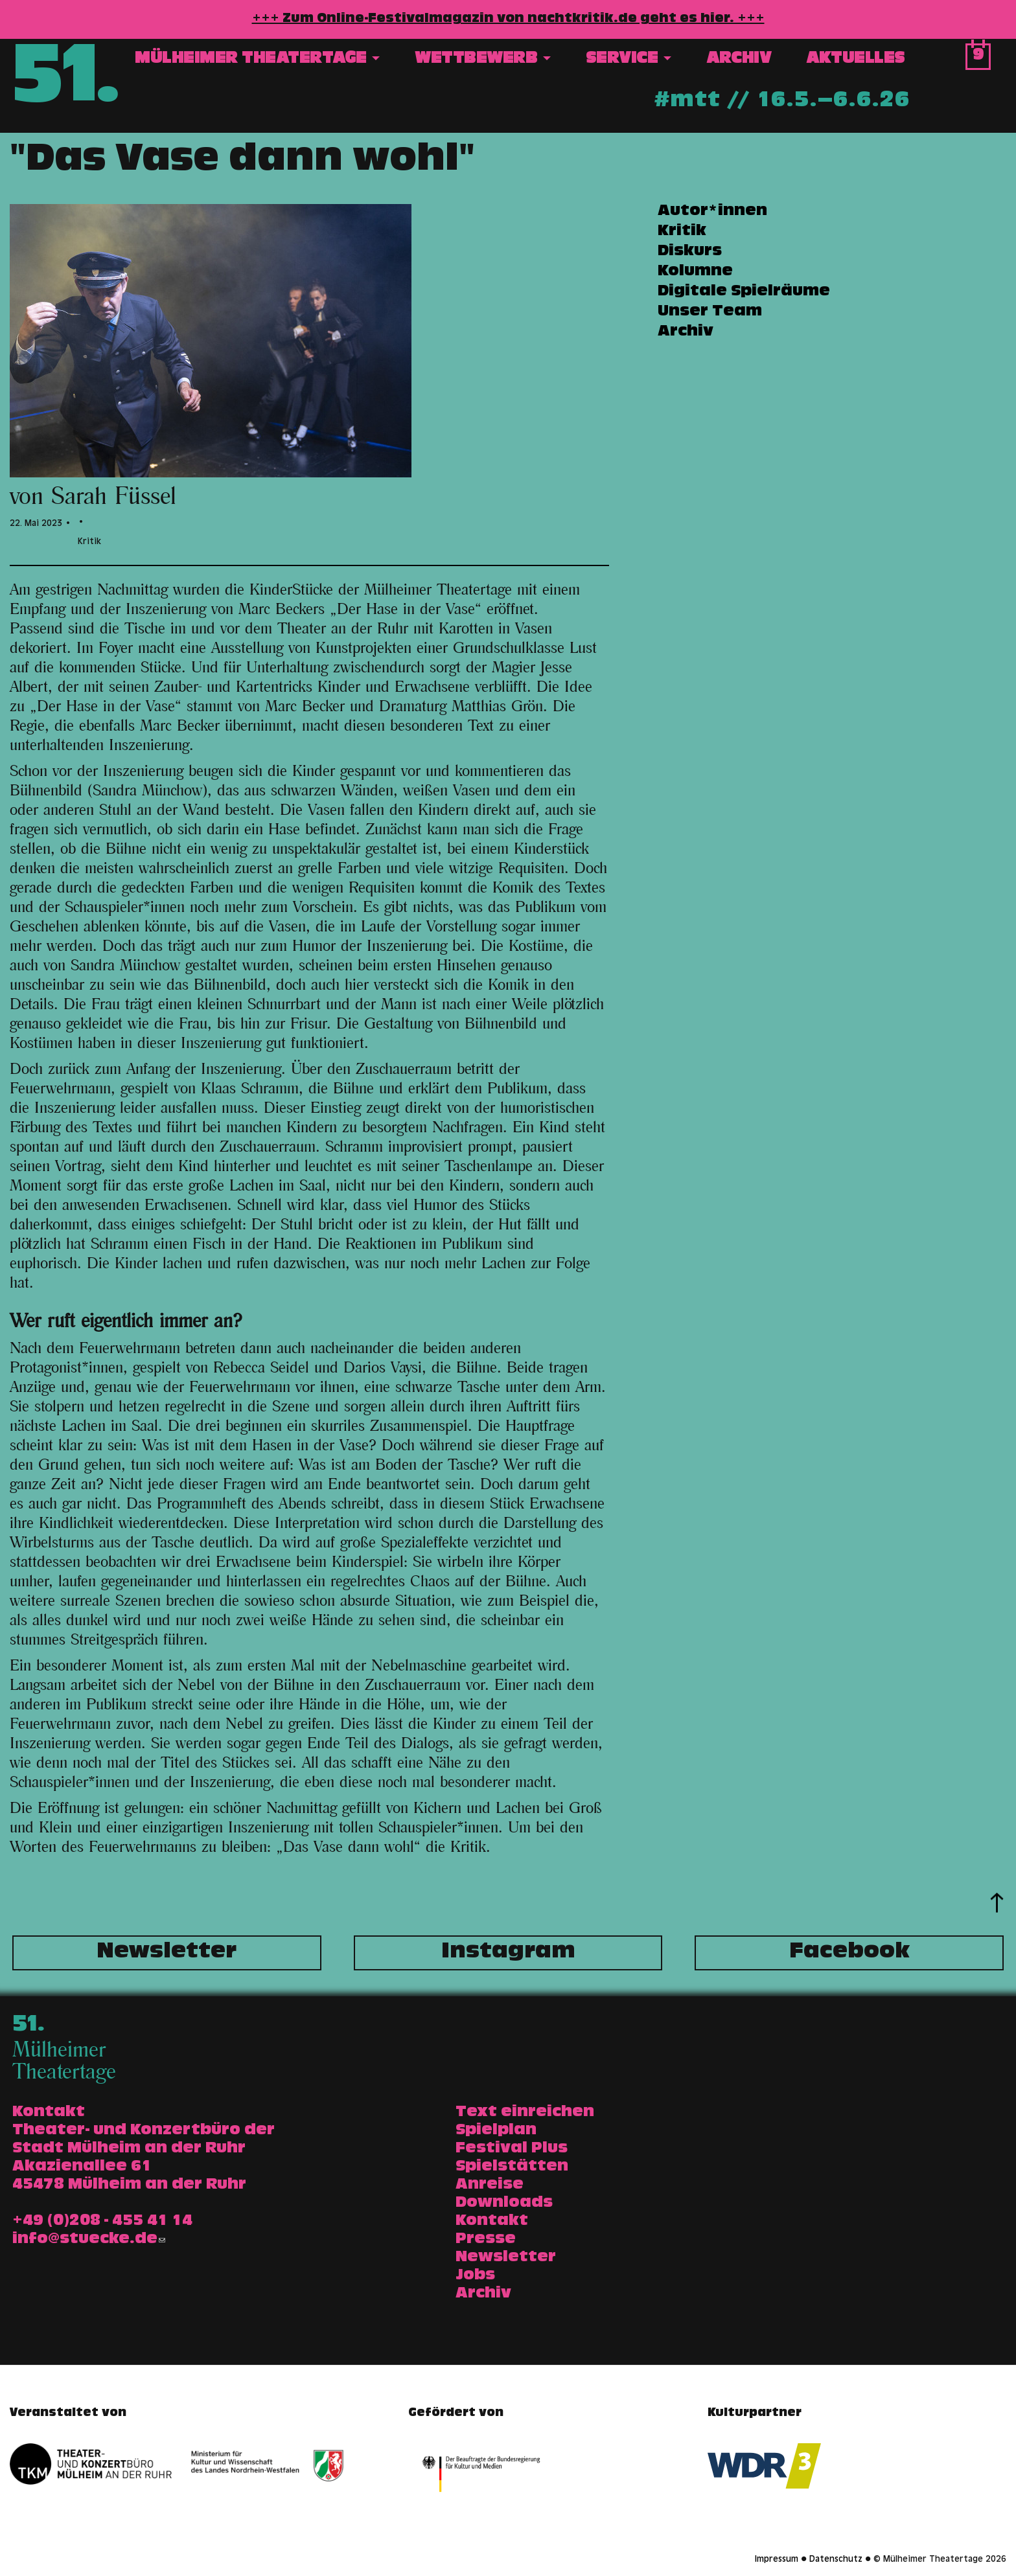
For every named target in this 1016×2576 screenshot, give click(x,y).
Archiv (738, 60)
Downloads (504, 2203)
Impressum (776, 2559)
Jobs (475, 2276)
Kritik (682, 232)
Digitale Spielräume (744, 292)
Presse (486, 2240)
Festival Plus (512, 2149)
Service (628, 60)
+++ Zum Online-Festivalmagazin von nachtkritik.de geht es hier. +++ (508, 19)
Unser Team (710, 312)
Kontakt (492, 2221)
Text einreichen (525, 2113)
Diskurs (690, 252)
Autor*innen (712, 212)
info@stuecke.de (88, 2240)
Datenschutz (835, 2559)
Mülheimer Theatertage (257, 60)
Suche (940, 61)
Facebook (849, 1953)
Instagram (508, 1953)
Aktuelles (855, 60)
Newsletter (167, 1953)
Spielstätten (512, 2167)
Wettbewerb (483, 60)
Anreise (490, 2185)
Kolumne (695, 272)
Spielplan (496, 2131)
